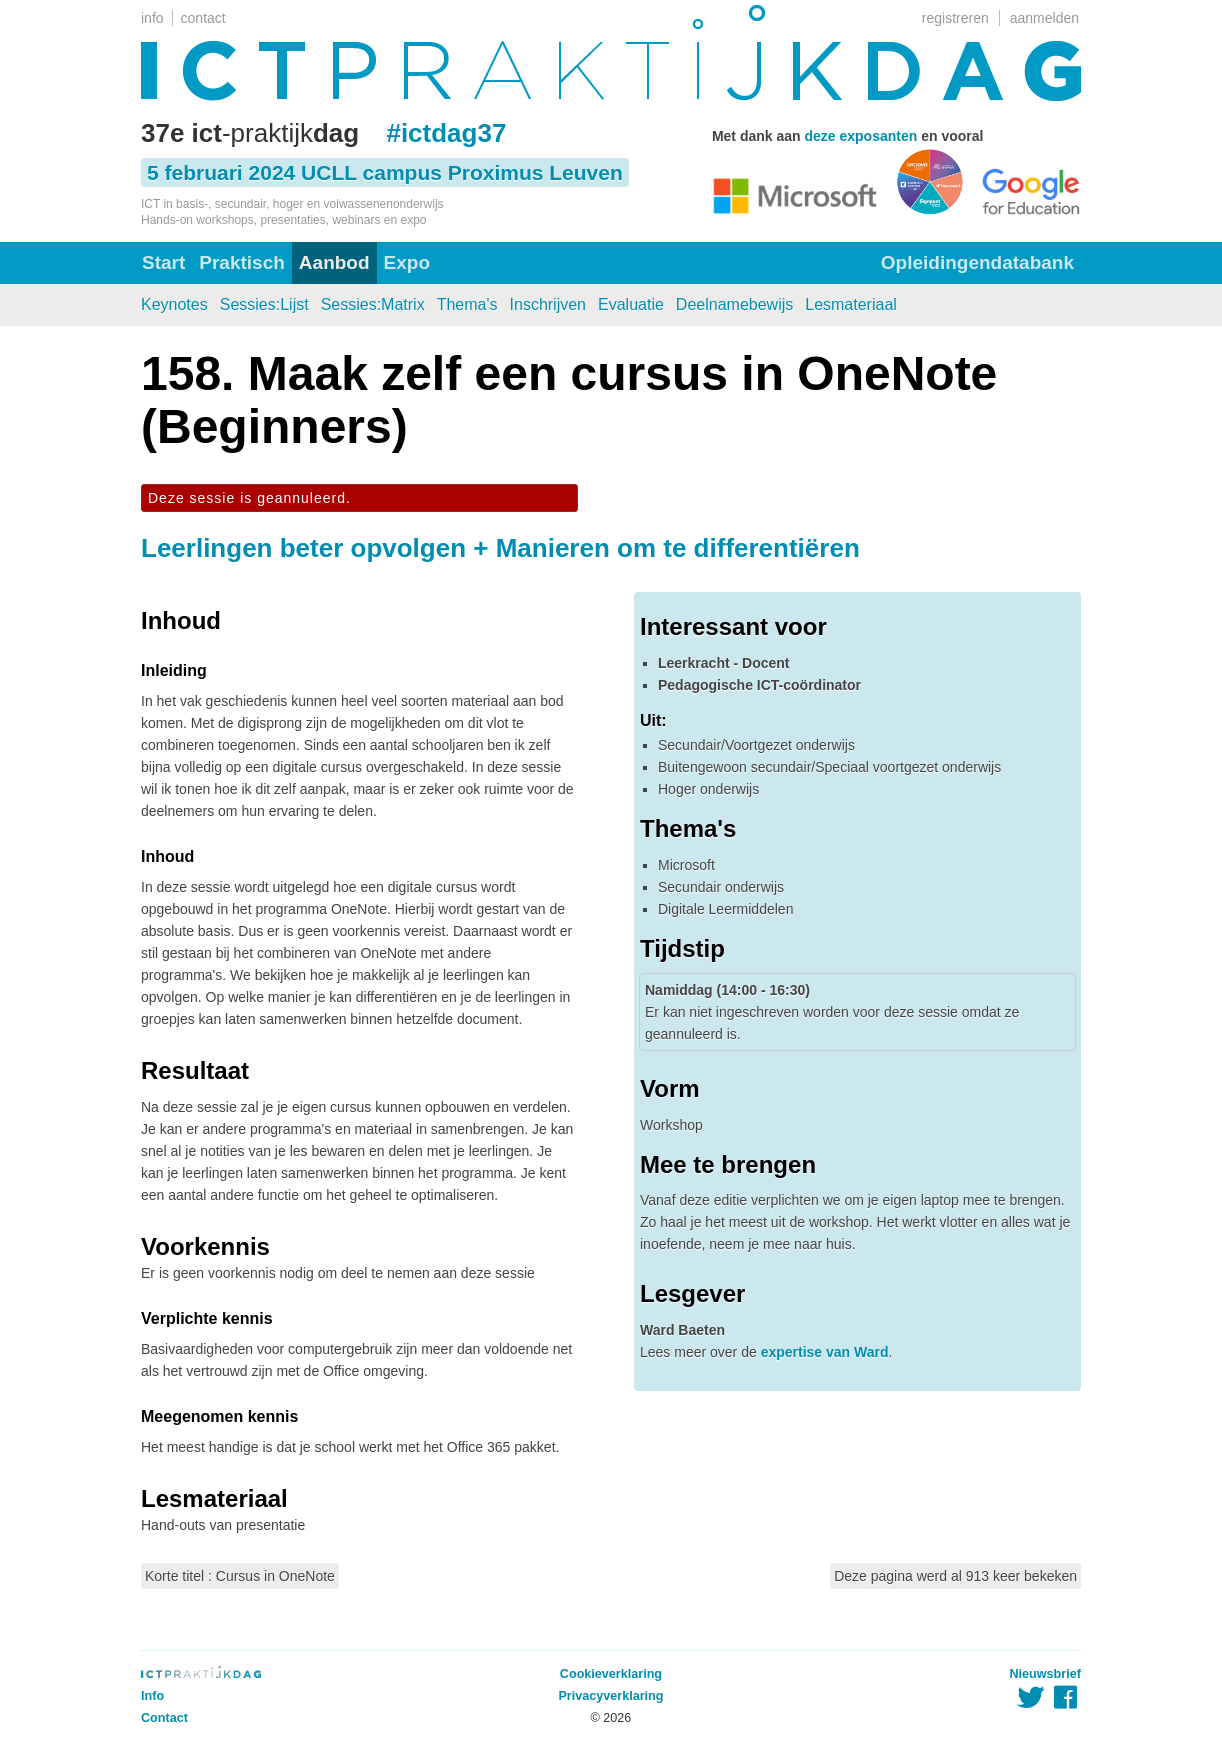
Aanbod (334, 262)
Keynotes (174, 304)
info (152, 18)
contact (203, 18)
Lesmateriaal (851, 304)
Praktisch (242, 262)
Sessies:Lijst (264, 304)
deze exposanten (860, 136)
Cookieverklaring (611, 1674)
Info (152, 1696)
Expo (407, 262)
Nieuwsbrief (1045, 1674)
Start (163, 262)
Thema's (467, 304)
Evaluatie (631, 304)
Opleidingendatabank (977, 262)
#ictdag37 (446, 133)
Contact (164, 1718)
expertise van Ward (825, 1352)
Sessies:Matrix (373, 304)
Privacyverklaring (610, 1696)
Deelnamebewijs (734, 304)
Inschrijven (548, 304)
